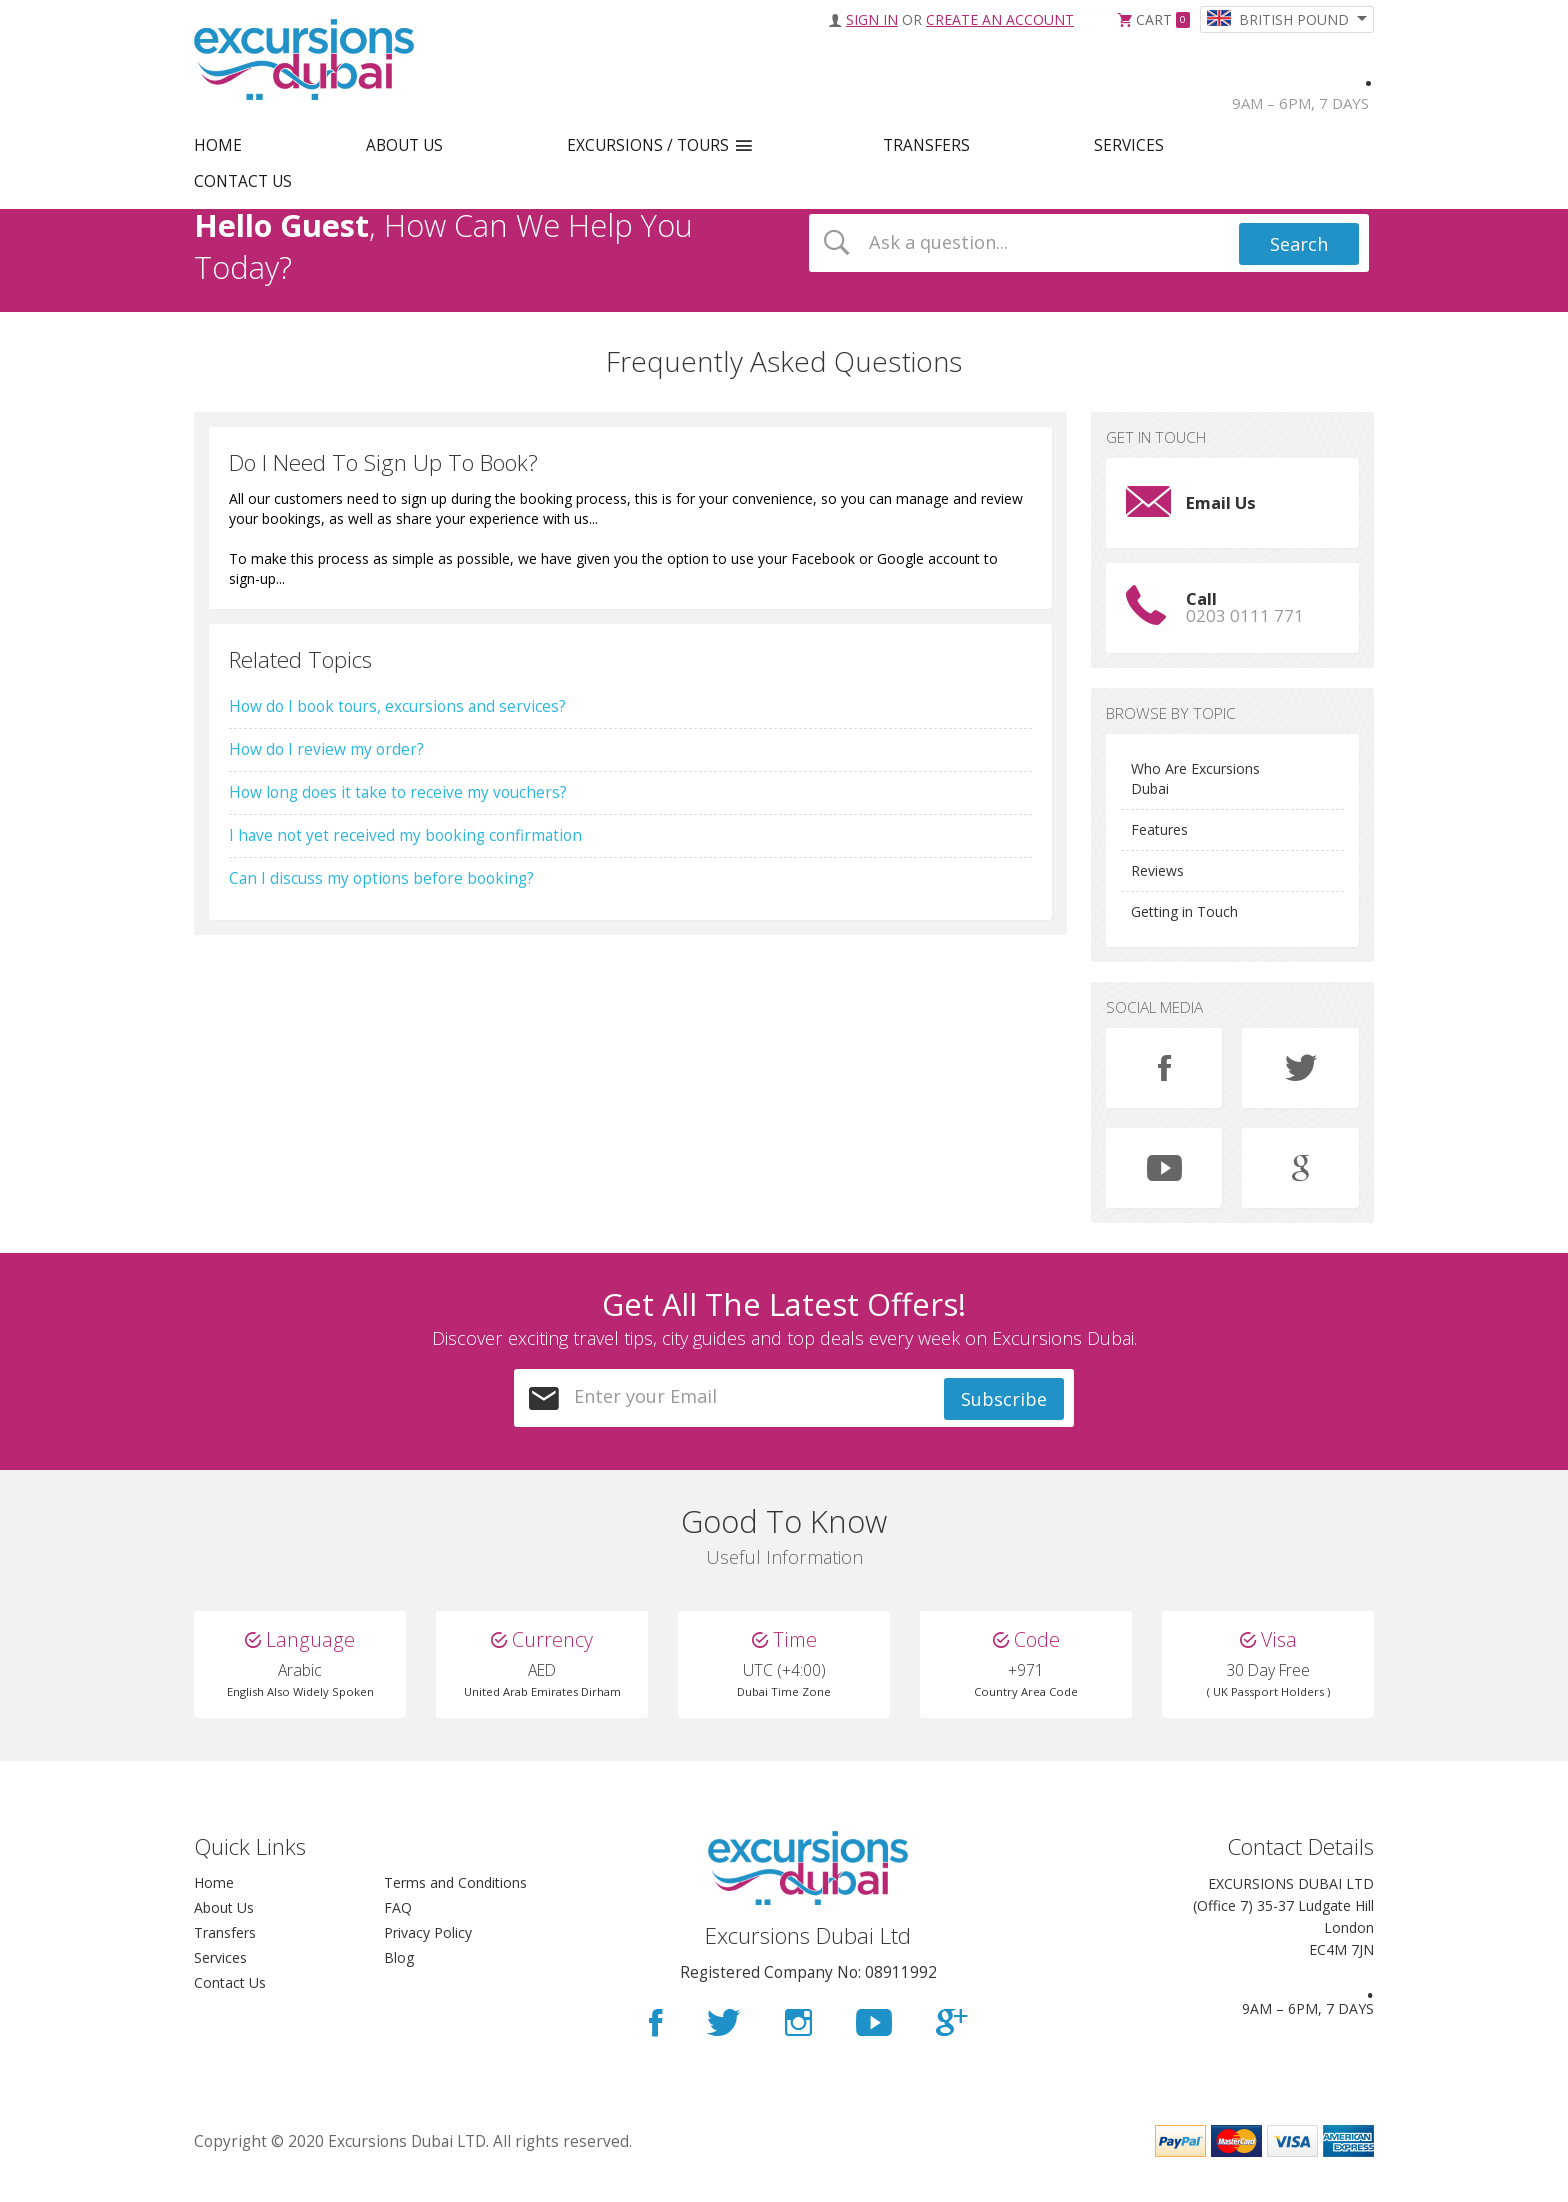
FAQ (398, 1927)
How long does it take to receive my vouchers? (398, 792)
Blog (399, 1977)
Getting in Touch (1184, 911)
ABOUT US (404, 145)
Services (220, 1977)
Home (214, 1902)
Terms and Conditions (455, 1902)
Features (1159, 829)
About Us (224, 1927)
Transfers (225, 1952)
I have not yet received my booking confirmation (405, 835)
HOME (218, 145)
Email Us (1221, 502)
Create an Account (1000, 19)
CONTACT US (243, 181)
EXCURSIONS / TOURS (648, 145)
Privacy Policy (428, 1952)
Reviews (1157, 870)
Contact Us (230, 2002)
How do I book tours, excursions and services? (397, 706)
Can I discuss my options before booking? (381, 878)
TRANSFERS (926, 145)
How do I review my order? (326, 749)
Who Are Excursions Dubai (1195, 778)
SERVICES (1129, 145)
